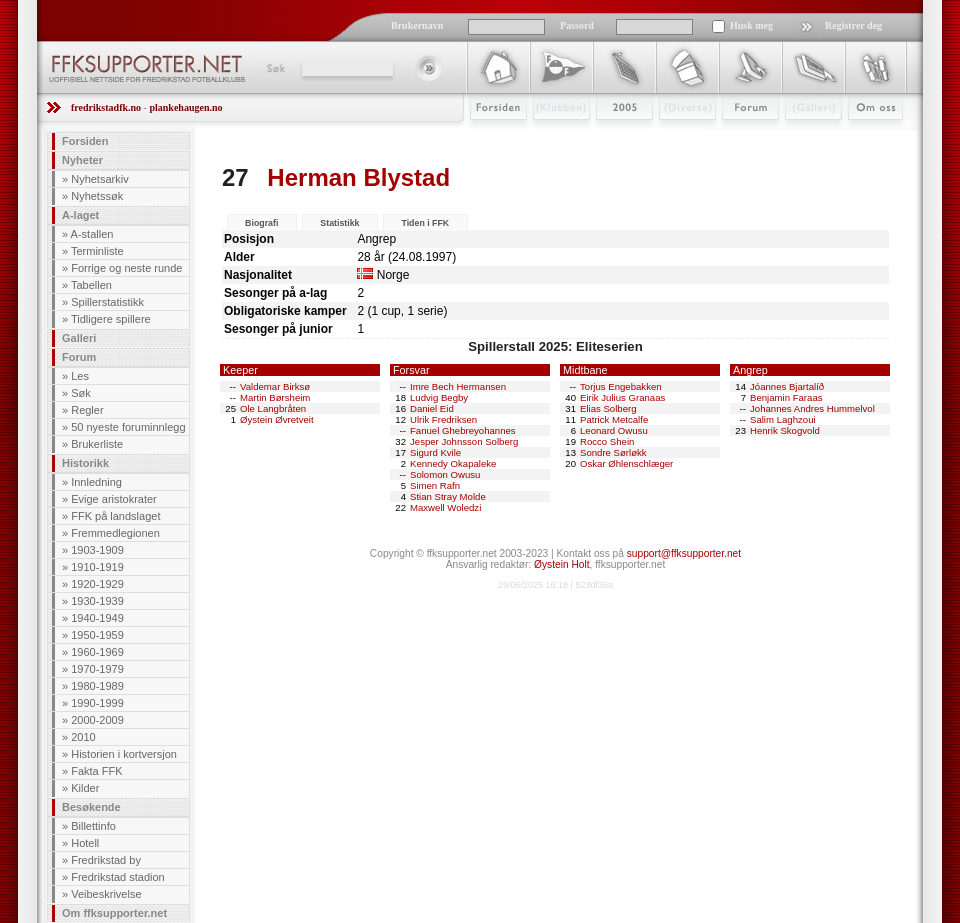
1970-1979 (97, 669)
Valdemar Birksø (275, 386)
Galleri (799, 137)
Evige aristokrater (114, 499)
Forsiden (489, 137)
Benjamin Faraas (786, 397)
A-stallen (92, 234)
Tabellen (91, 285)
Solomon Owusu (445, 474)
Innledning (96, 482)
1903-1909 (97, 550)
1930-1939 (97, 601)
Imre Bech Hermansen (458, 386)
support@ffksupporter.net (684, 553)
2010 (83, 737)
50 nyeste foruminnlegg (128, 427)
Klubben (552, 137)
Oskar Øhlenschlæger (626, 463)
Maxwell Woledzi (445, 507)
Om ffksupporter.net (114, 913)
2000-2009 (97, 720)
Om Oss (867, 137)
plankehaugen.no (185, 107)
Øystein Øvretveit (277, 419)
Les (80, 376)
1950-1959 (97, 635)
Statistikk (339, 223)
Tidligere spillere (111, 319)
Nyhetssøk (97, 196)
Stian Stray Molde (448, 496)
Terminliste (97, 251)
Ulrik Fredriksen (443, 419)
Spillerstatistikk (107, 302)
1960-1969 (97, 652)
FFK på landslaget (115, 516)
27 (235, 177)
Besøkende (91, 807)
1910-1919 (97, 567)
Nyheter (82, 160)
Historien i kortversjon (124, 754)
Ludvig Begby (439, 397)
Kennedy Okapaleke (453, 463)
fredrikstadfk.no (106, 107)
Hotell (85, 843)
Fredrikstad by (106, 860)
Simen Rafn (435, 485)
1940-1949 (97, 618)
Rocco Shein (607, 441)
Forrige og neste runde (126, 268)
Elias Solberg (608, 408)
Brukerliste (97, 444)
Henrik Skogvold (785, 430)
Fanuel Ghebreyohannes (463, 430)
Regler (87, 410)
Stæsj (671, 137)
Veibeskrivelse (106, 894)
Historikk (85, 463)
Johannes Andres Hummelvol (812, 408)
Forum (736, 137)
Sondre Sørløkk (613, 452)
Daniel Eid (432, 408)
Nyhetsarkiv (99, 179)
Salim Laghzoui (783, 419)
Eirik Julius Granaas (622, 397)
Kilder (85, 788)
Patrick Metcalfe (614, 419)
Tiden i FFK (425, 223)
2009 (606, 137)
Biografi (261, 223)
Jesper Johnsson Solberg (464, 441)
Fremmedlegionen (115, 533)
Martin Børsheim (275, 397)
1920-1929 (97, 584)
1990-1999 (97, 703)
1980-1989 (97, 686)
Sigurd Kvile (435, 452)
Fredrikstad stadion (118, 877)
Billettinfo (93, 826)
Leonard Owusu (614, 430)
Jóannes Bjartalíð (787, 386)
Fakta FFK (96, 771)
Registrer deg (853, 25)
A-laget (80, 215)
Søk (274, 68)
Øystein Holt (561, 564)
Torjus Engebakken (621, 386)
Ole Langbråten (273, 408)
